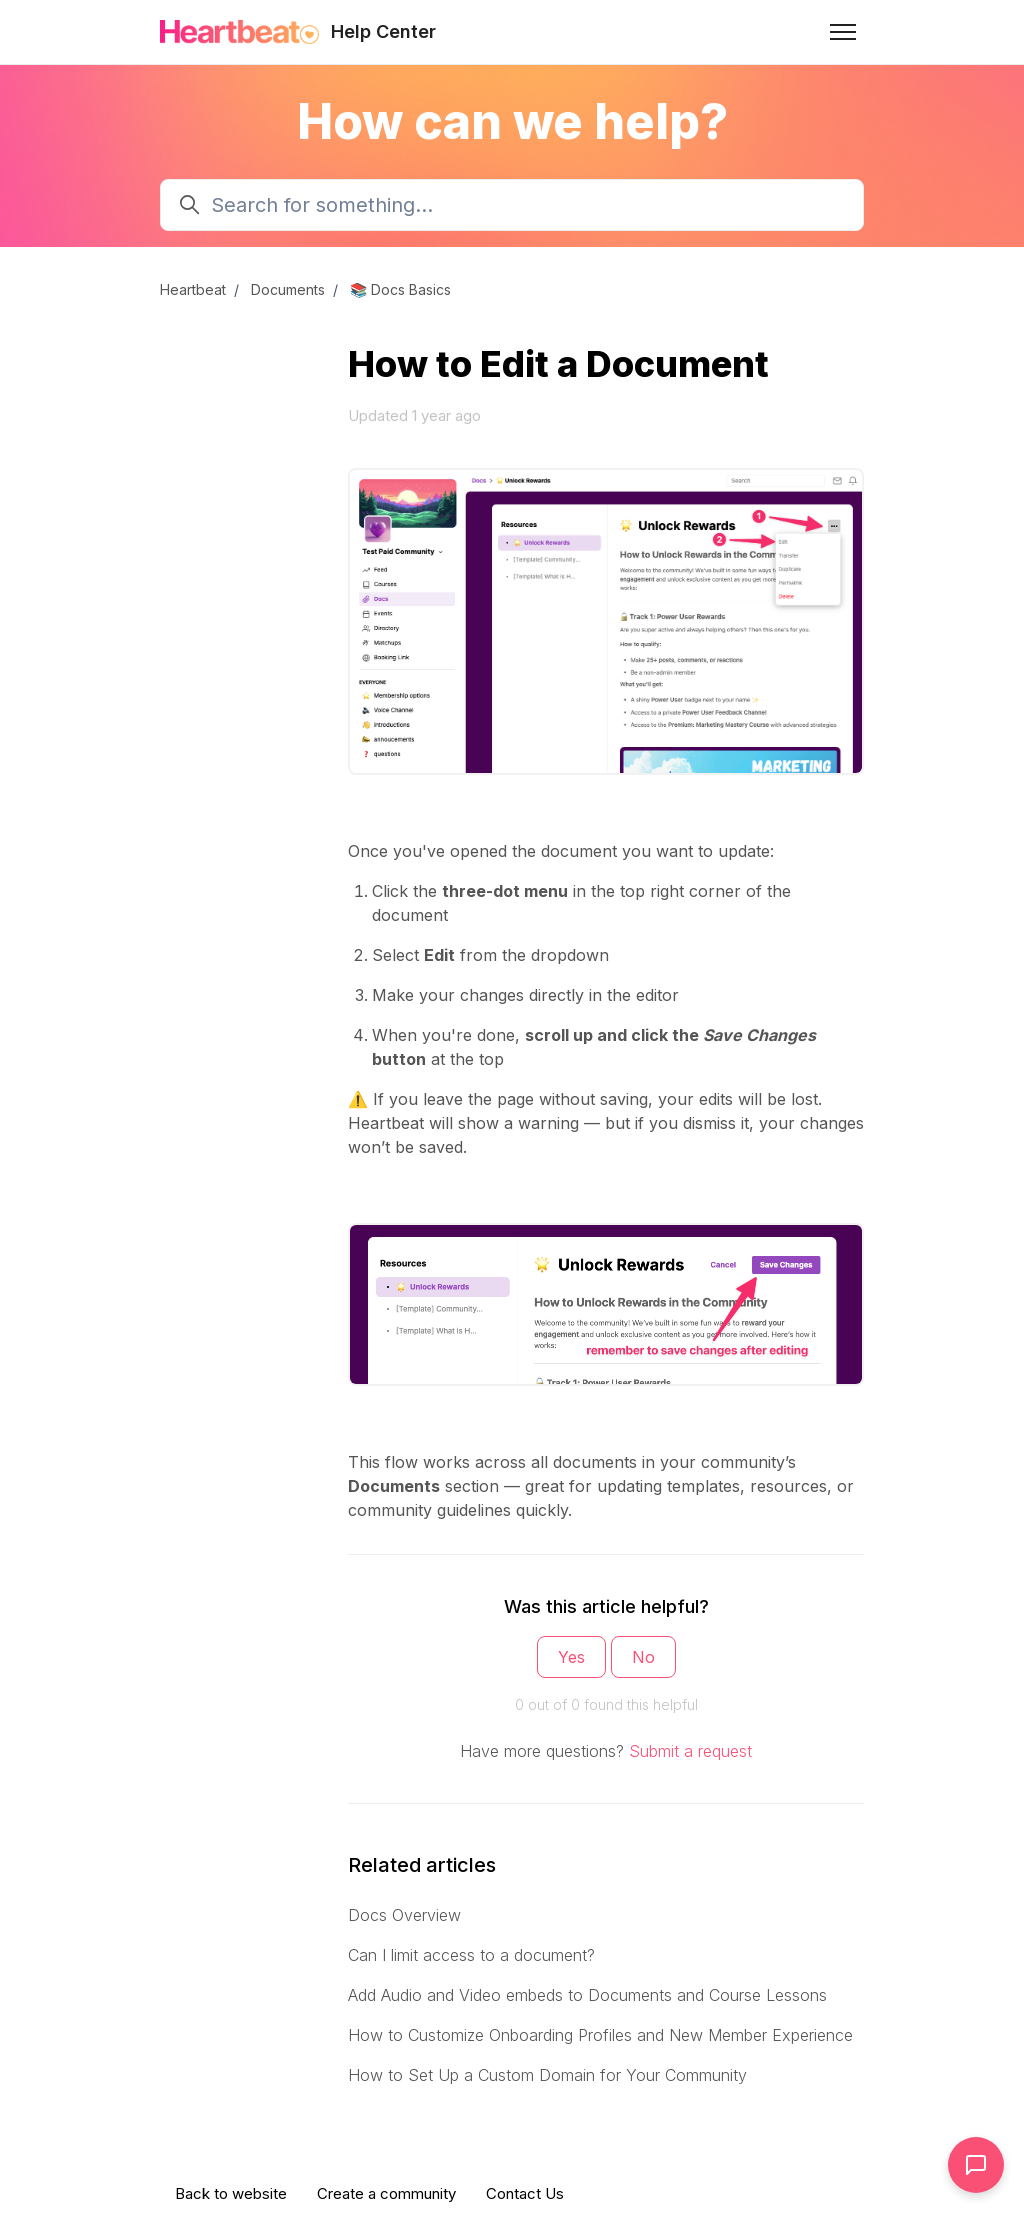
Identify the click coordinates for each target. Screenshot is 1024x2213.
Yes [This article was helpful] (571, 1657)
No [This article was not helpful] (643, 1657)
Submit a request (690, 1751)
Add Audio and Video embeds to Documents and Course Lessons (587, 1995)
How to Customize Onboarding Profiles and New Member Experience (600, 2035)
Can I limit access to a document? (471, 1955)
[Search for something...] (512, 205)
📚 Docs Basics (400, 289)
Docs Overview (404, 1915)
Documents (288, 289)
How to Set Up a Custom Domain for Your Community (547, 2075)
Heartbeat (193, 289)
